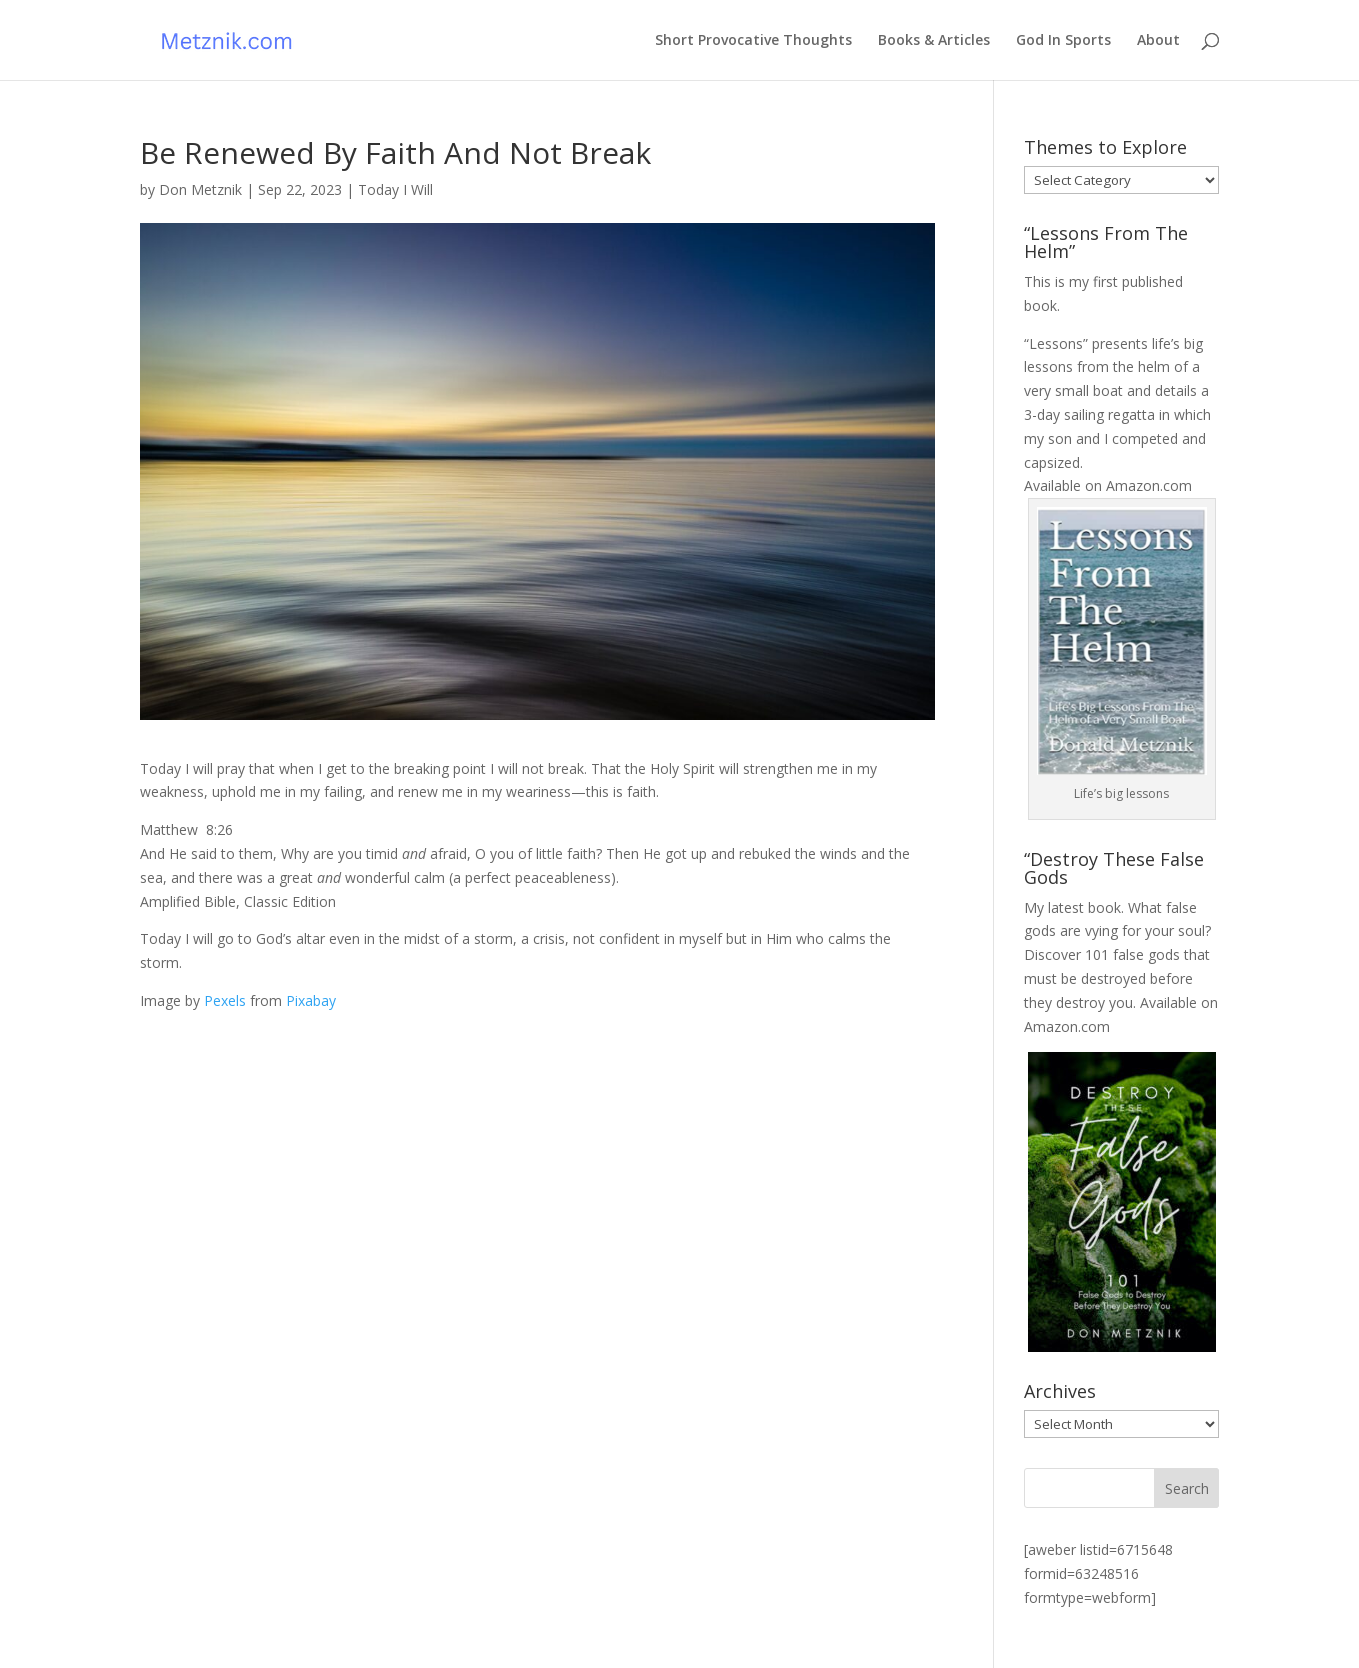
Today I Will (395, 189)
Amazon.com (1149, 485)
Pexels (225, 1000)
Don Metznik (200, 189)
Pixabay (311, 1000)
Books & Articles (934, 41)
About (1158, 41)
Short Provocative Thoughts (753, 41)
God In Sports (1063, 41)
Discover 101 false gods (1102, 954)
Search (1187, 1488)
